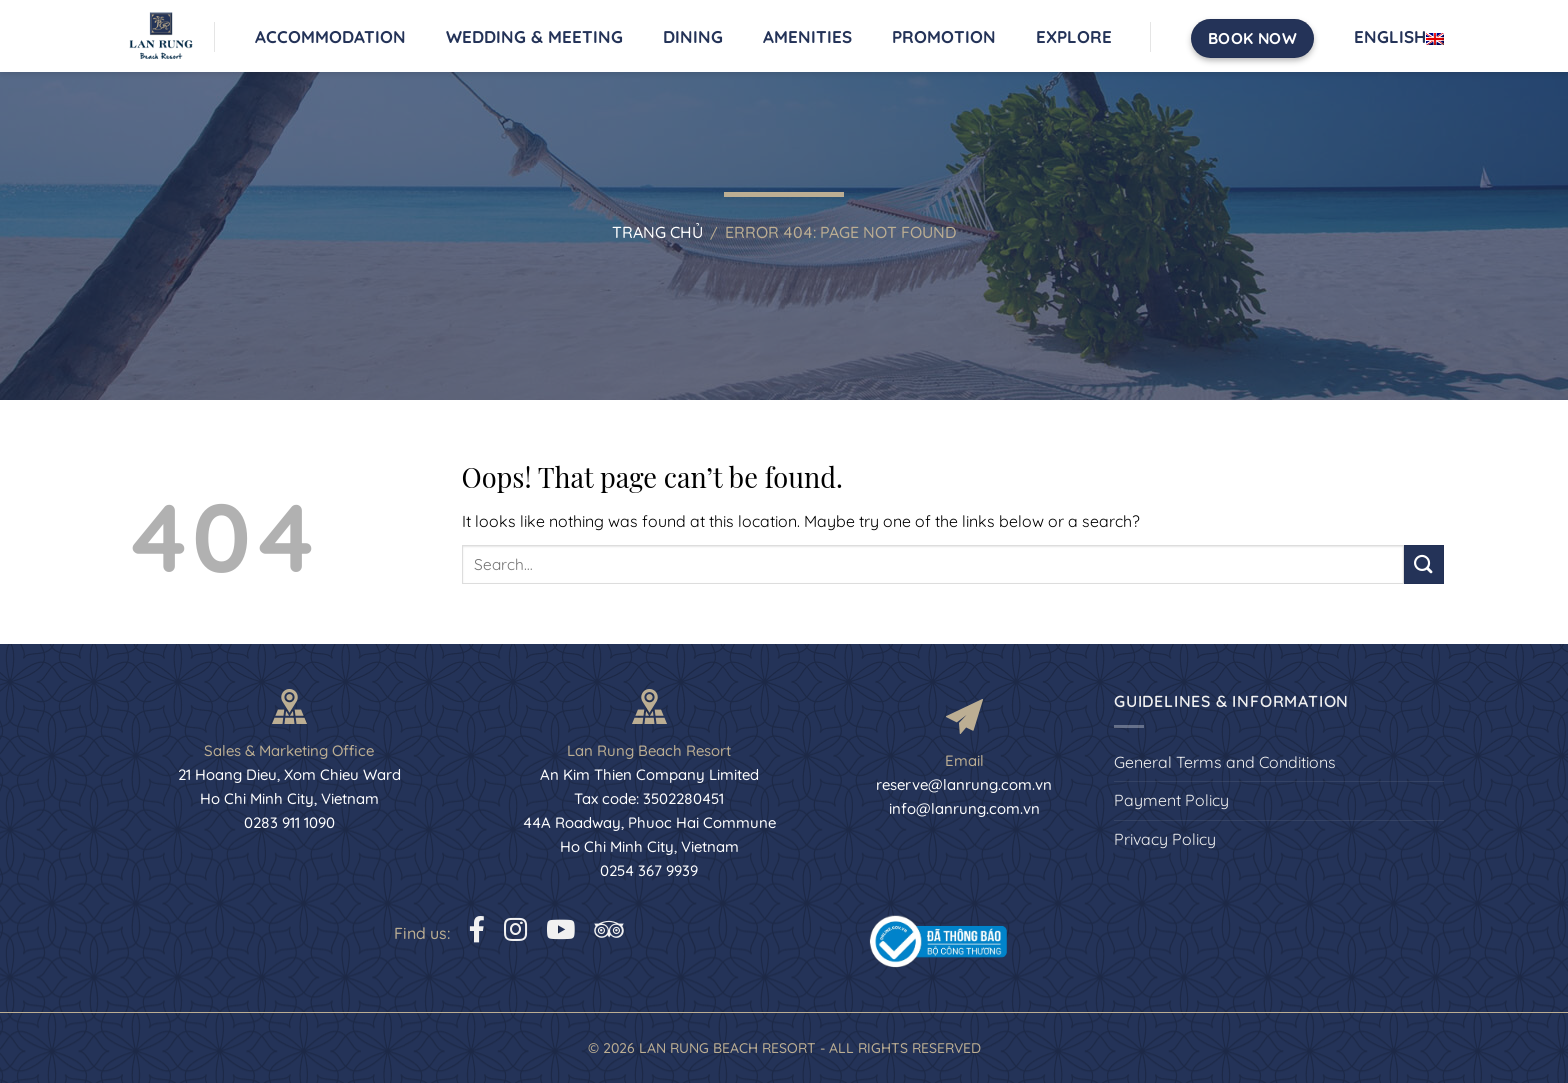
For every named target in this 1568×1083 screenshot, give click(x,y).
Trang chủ (657, 232)
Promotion (944, 36)
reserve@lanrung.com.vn (964, 784)
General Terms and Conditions (1225, 762)
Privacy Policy (1165, 839)
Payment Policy (1171, 800)
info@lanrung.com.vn (964, 808)
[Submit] (1424, 564)
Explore (1074, 36)
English (1399, 37)
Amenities (807, 36)
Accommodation (330, 36)
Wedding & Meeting (534, 36)
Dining (693, 36)
